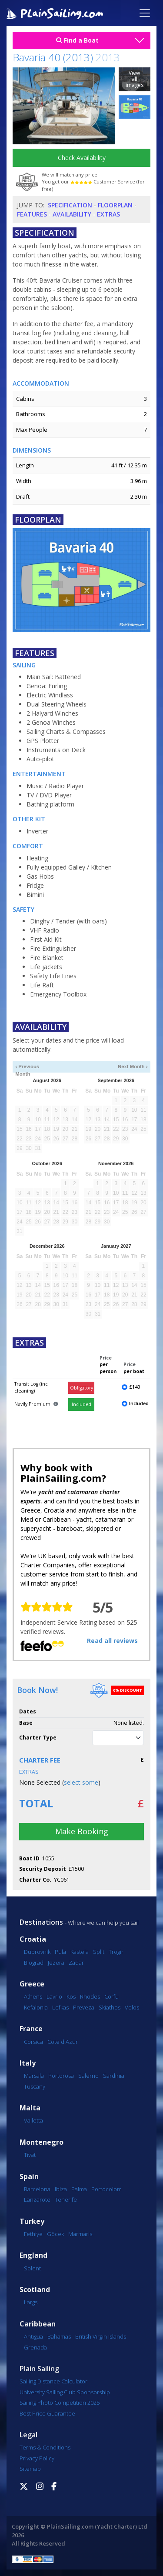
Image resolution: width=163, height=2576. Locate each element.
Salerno (88, 2075)
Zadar (76, 1962)
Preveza (83, 2007)
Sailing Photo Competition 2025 (60, 2402)
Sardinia (113, 2075)
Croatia (33, 1939)
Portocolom (106, 2189)
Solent (32, 2268)
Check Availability (82, 157)
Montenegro (41, 2142)
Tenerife (66, 2199)
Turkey (32, 2221)
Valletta (33, 2120)
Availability (72, 214)
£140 (134, 1387)
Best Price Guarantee (47, 2413)
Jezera (56, 1962)
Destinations (41, 1922)
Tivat (30, 2155)
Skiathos (109, 2007)
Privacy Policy (37, 2458)
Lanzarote (37, 2199)
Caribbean (38, 2324)
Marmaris (80, 2234)
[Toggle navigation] (144, 13)
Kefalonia (36, 2007)
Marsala (34, 2075)
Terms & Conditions (45, 2447)
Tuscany (34, 2086)
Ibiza (61, 2189)
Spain (29, 2177)
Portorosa (61, 2075)
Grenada (35, 2347)
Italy (28, 2063)
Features (32, 214)
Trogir (116, 1952)
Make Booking (81, 1831)
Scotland (35, 2290)
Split (98, 1952)
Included (81, 1404)
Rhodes (90, 1996)
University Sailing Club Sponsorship (65, 2392)
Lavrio (54, 1996)
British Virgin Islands (100, 2336)
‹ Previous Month (27, 1067)
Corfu (111, 1996)
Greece (32, 1984)
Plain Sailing (39, 2368)
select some (81, 1782)
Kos (71, 1996)
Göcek (55, 2234)
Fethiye (33, 2234)
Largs (30, 2302)
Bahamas (59, 2336)
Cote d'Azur (62, 2042)
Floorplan (115, 205)
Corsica (33, 2042)
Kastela (79, 1952)
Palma (79, 2189)
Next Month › (133, 1066)
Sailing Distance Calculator (53, 2381)
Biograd (33, 1962)
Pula (60, 1952)
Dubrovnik (37, 1952)
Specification (70, 205)
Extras (108, 214)
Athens (33, 1996)
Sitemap (30, 2469)
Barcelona (37, 2189)
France (31, 2029)
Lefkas (60, 2007)
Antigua (33, 2336)
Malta (30, 2108)
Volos (132, 2007)
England (33, 2255)
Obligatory (81, 1388)
